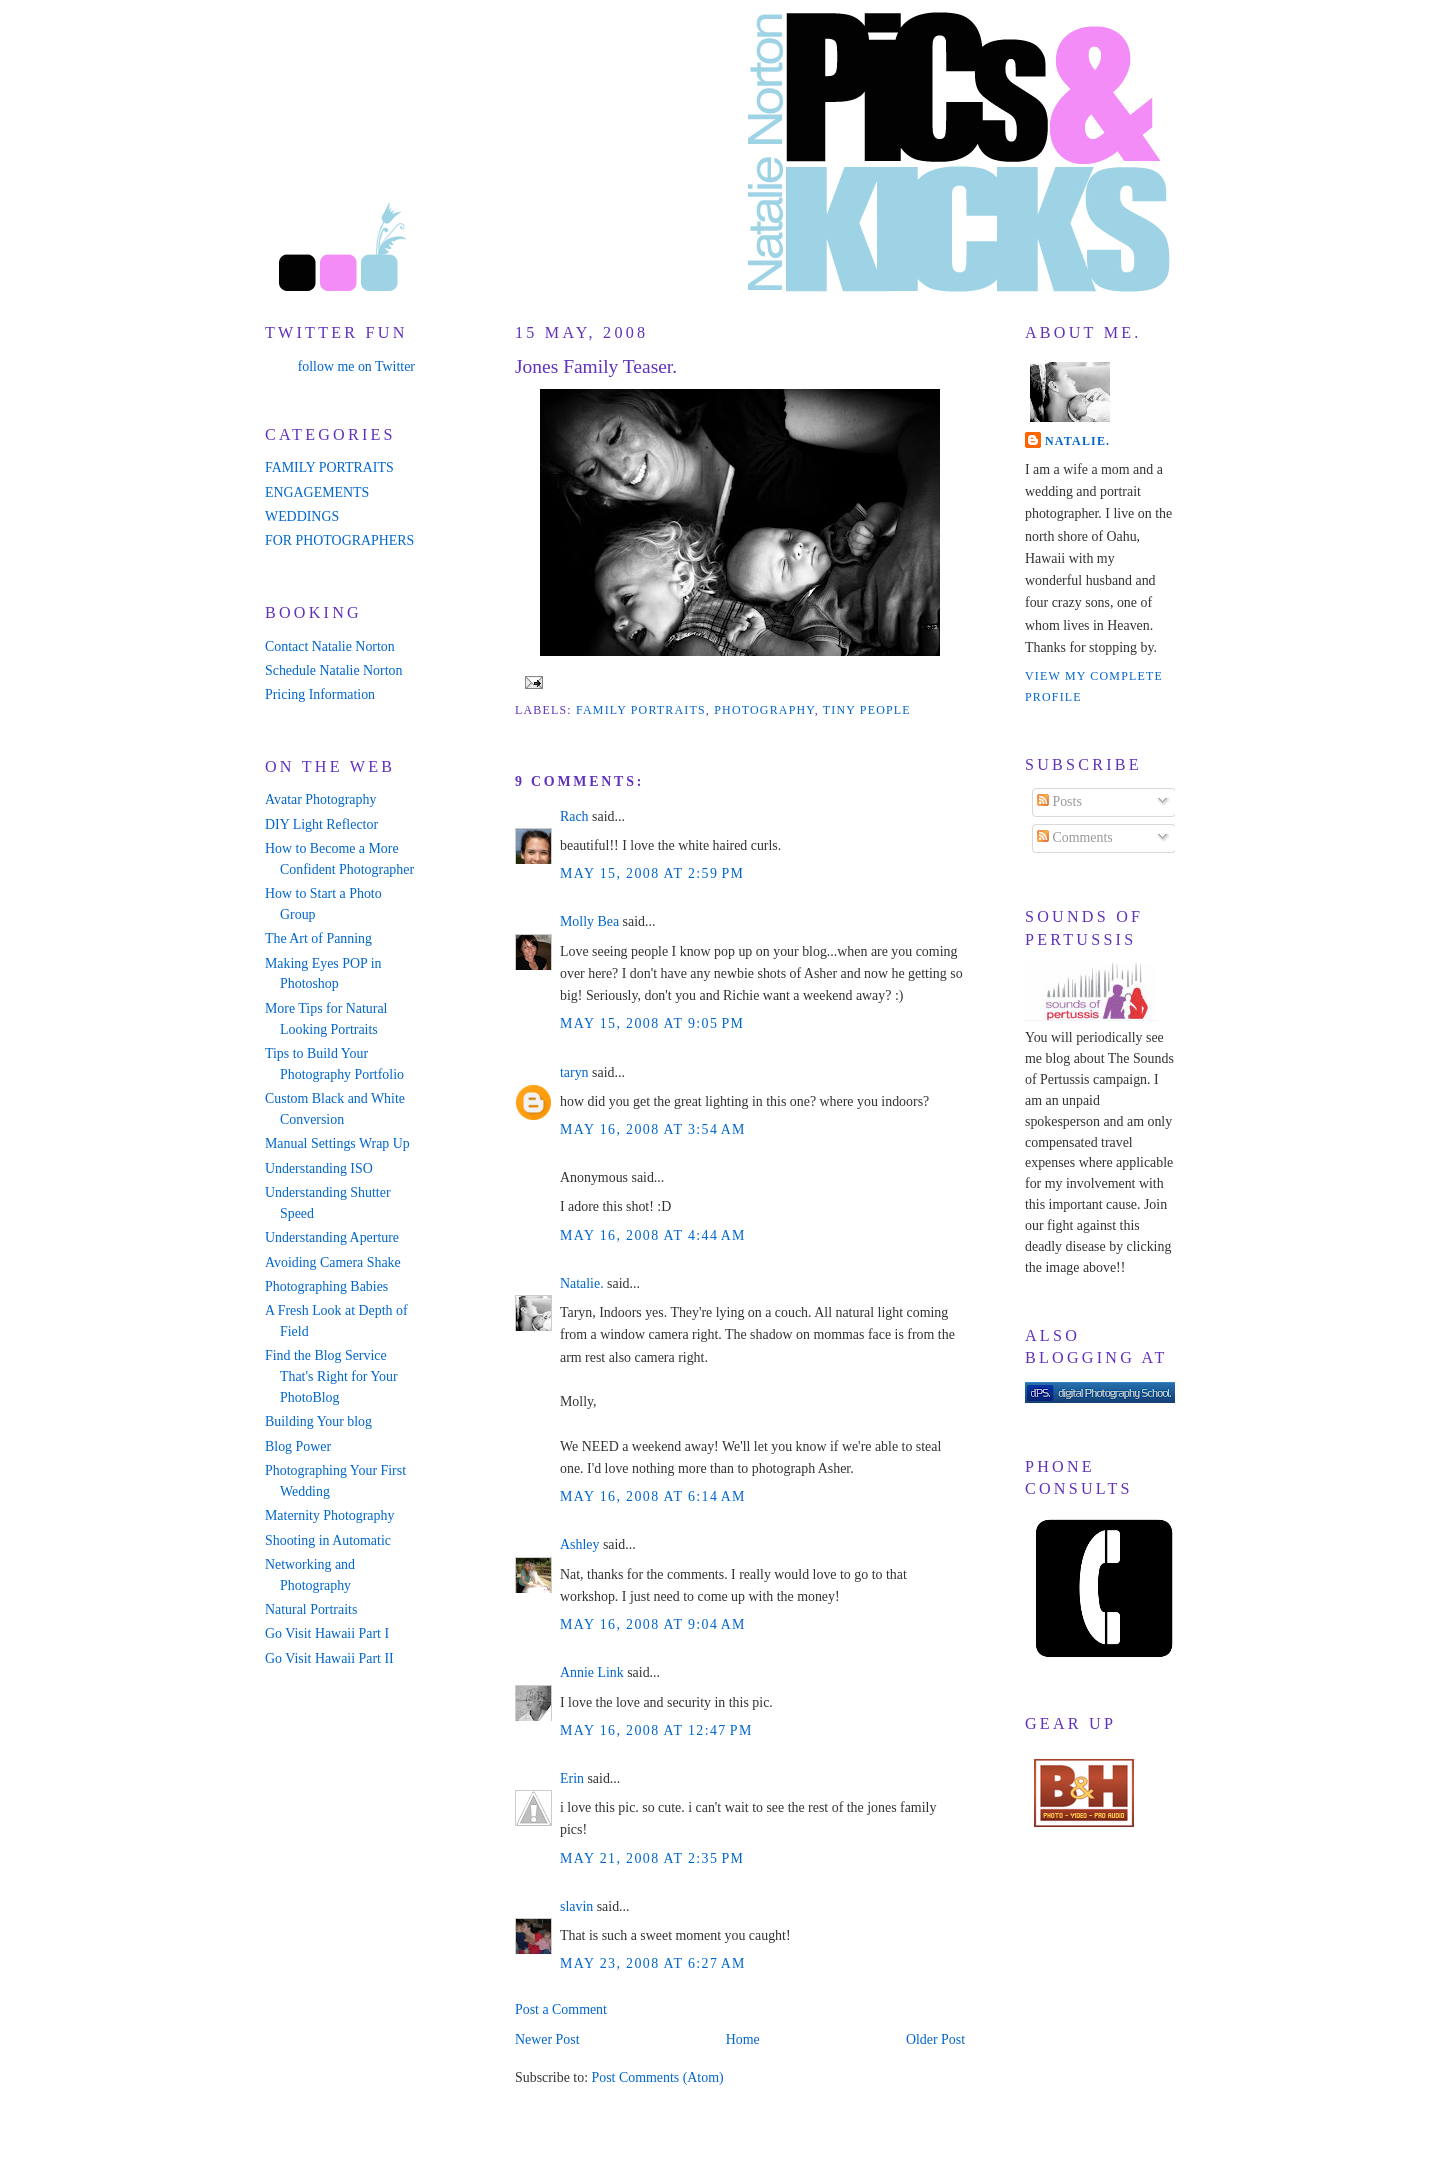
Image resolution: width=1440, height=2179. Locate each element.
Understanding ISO (319, 1168)
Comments (1075, 837)
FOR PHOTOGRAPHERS (339, 540)
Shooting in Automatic (328, 1540)
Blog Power (298, 1446)
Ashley (579, 1544)
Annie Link (592, 1672)
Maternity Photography (329, 1515)
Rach (574, 816)
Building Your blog (318, 1421)
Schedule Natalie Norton (333, 670)
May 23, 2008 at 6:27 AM (653, 1963)
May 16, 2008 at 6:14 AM (653, 1496)
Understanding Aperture (332, 1237)
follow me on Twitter (356, 366)
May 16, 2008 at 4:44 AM (653, 1235)
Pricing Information (320, 694)
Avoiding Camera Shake (333, 1262)
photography (764, 710)
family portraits (641, 710)
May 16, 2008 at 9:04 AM (653, 1624)
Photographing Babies (326, 1286)
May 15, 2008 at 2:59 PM (652, 873)
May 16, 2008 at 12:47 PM (656, 1730)
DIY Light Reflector (321, 824)
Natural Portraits (311, 1609)
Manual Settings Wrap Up (337, 1143)
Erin (572, 1778)
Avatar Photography (320, 799)
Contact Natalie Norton (330, 646)
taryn (574, 1072)
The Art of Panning (318, 938)
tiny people (867, 710)
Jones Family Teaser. (596, 366)
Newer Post (547, 2039)
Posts (1059, 801)
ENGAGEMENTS (317, 492)
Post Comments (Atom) (657, 2077)
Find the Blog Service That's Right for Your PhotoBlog (331, 1376)
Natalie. (582, 1283)
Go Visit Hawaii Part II (329, 1658)
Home (743, 2039)
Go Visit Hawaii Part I (327, 1633)
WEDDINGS (302, 516)
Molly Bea (589, 921)
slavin (576, 1906)
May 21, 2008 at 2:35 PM (652, 1858)
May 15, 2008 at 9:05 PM (652, 1023)
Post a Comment (561, 2009)
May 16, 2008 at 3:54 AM (653, 1129)
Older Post (935, 2039)
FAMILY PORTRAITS (329, 467)
